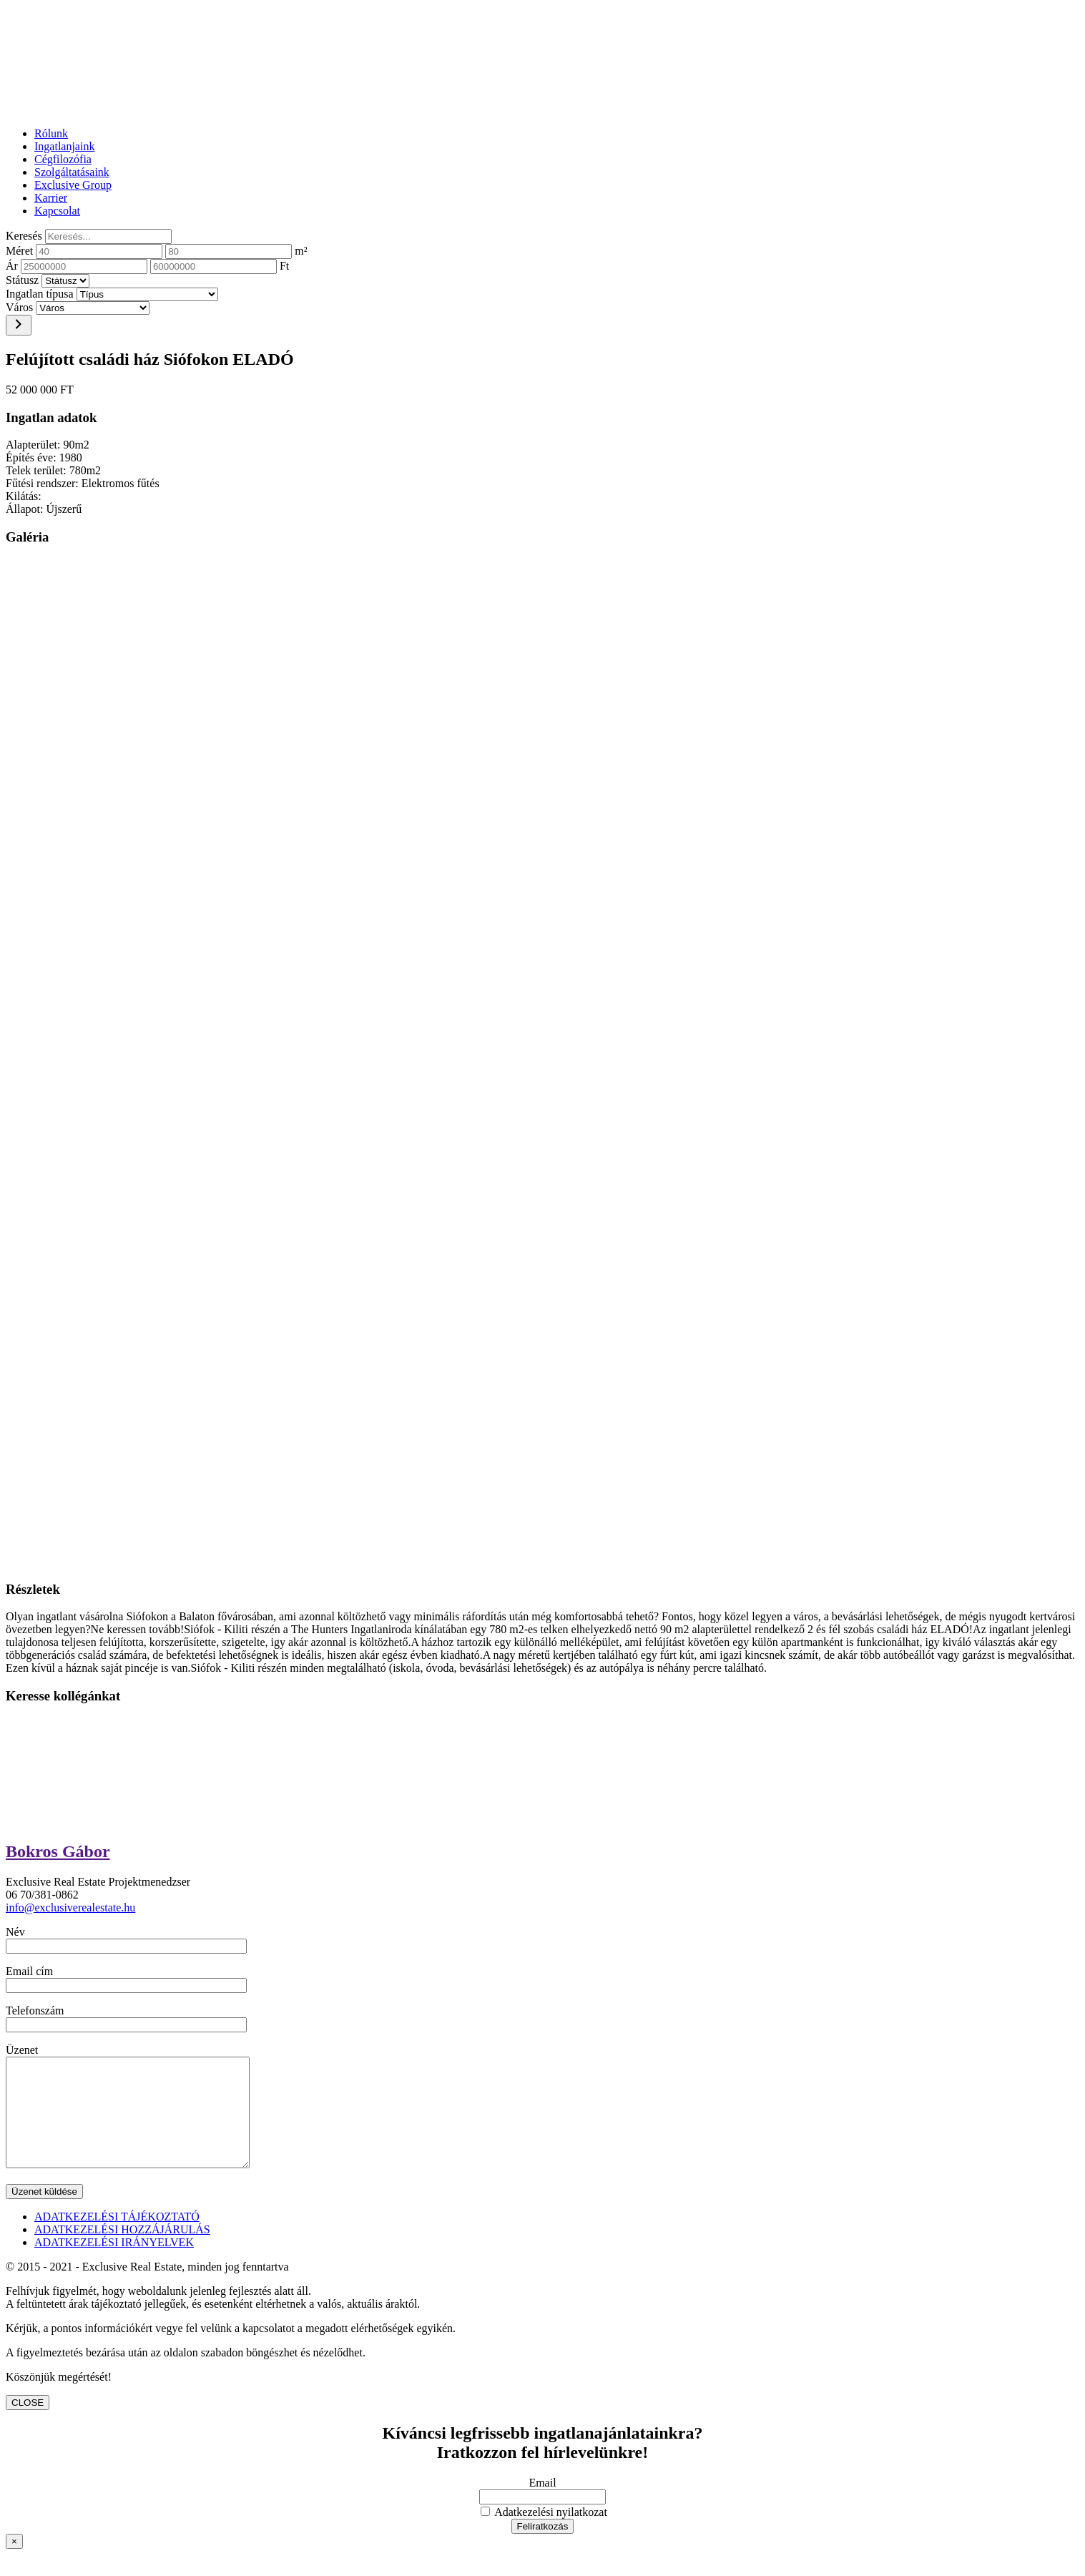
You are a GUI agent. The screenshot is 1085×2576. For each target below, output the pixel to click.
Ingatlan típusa (40, 294)
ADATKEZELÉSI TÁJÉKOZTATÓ (117, 2238)
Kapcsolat (57, 211)
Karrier (50, 198)
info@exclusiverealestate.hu (70, 1907)
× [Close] (14, 2562)
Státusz (22, 280)
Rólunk (51, 133)
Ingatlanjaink (64, 146)
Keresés (24, 236)
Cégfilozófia (63, 159)
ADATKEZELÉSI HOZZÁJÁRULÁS (122, 2251)
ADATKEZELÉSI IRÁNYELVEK (114, 2264)
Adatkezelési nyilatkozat (544, 2533)
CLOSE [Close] (27, 2424)
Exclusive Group (73, 185)
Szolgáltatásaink (71, 172)
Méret (19, 251)
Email (542, 2504)
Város (19, 307)
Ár (12, 266)
